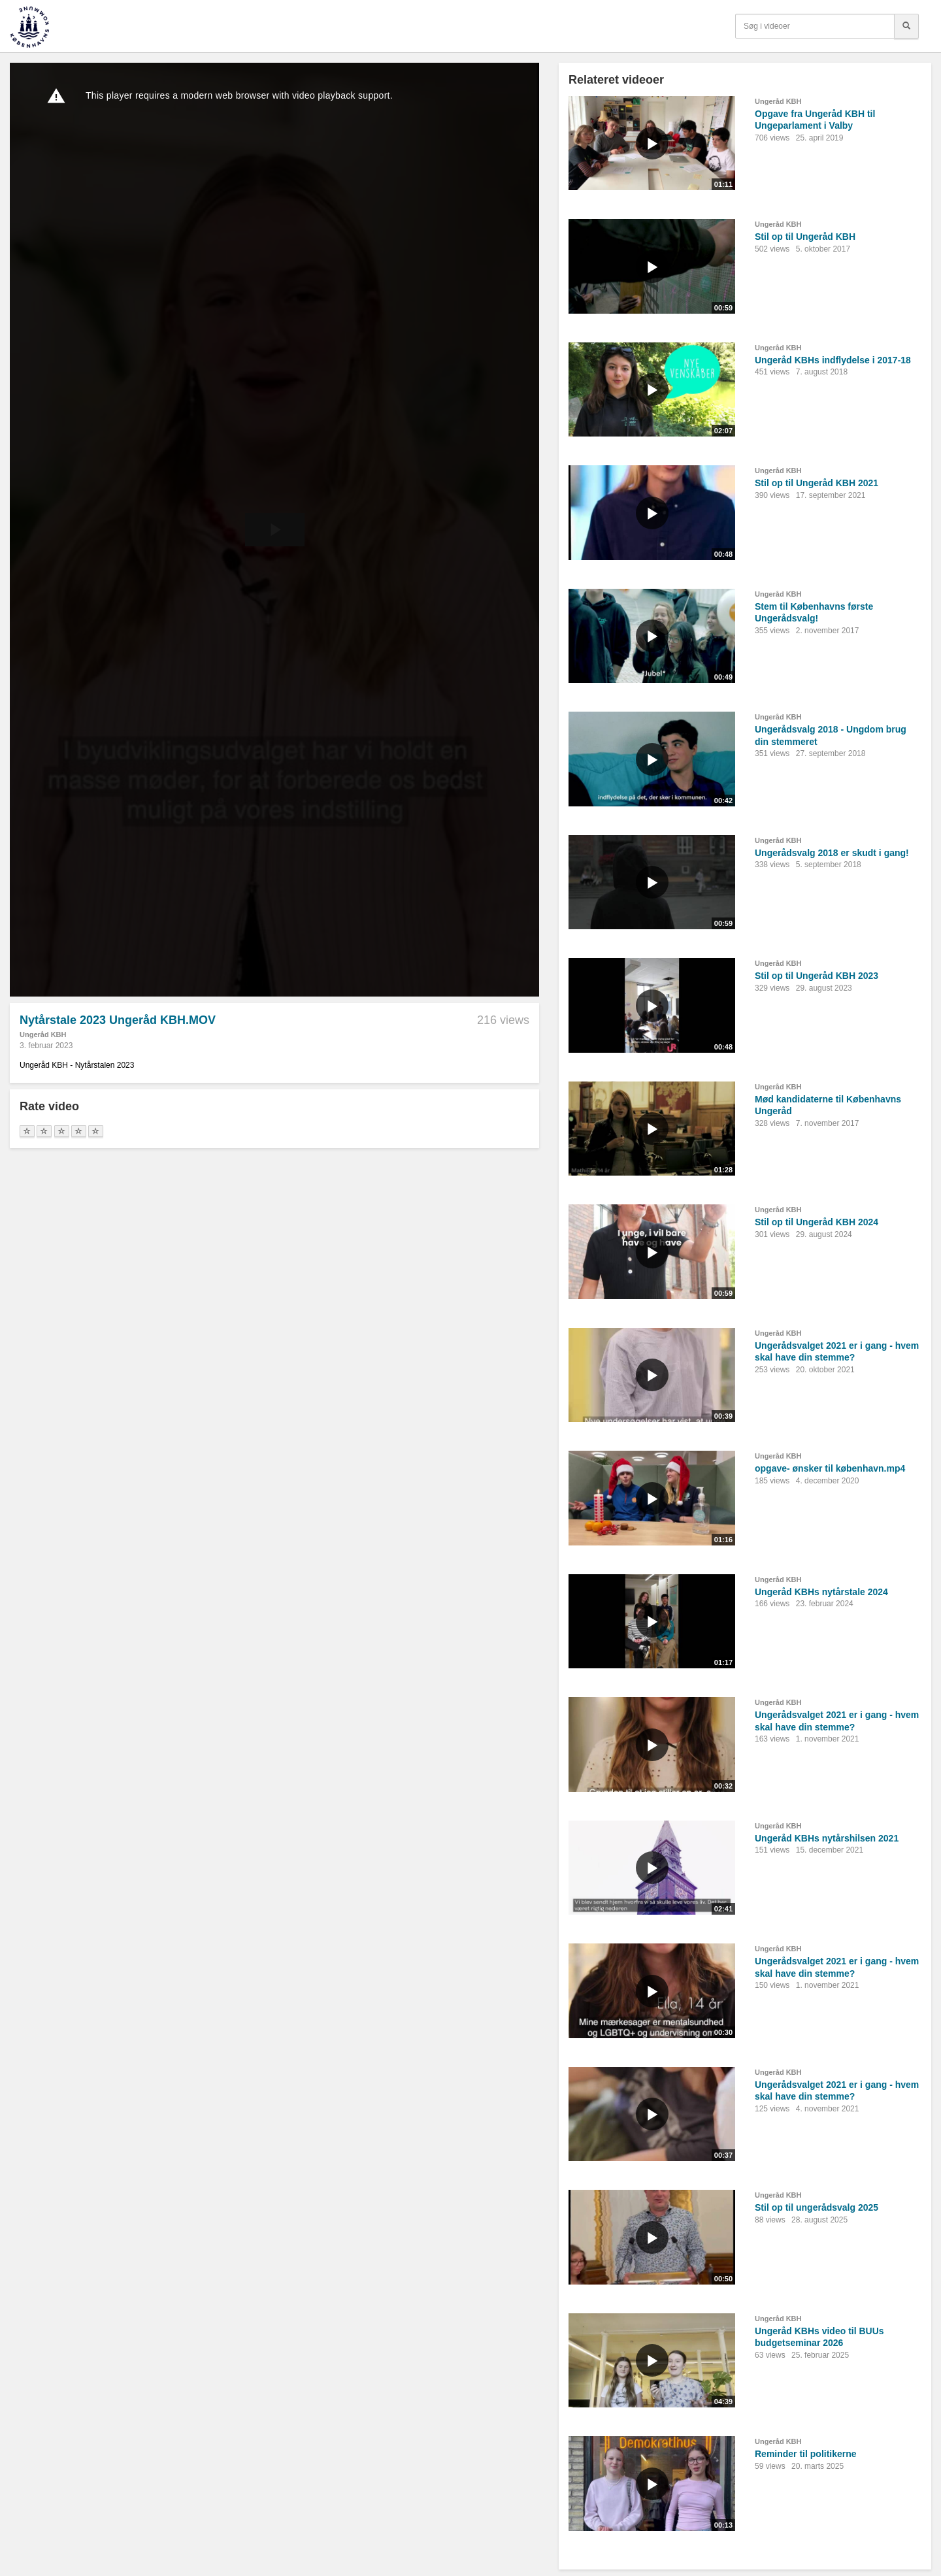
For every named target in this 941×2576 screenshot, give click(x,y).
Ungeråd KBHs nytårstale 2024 (821, 1592)
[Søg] (906, 26)
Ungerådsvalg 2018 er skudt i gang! (832, 853)
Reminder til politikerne (806, 2454)
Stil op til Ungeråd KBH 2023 (816, 975)
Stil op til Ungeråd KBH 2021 (816, 483)
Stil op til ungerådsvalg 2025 (816, 2207)
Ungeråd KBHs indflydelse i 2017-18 (833, 360)
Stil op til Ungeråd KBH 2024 (816, 1222)
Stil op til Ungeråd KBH (805, 236)
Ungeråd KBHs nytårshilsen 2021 (827, 1838)
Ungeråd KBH (43, 1034)
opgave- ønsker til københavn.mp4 (830, 1468)
